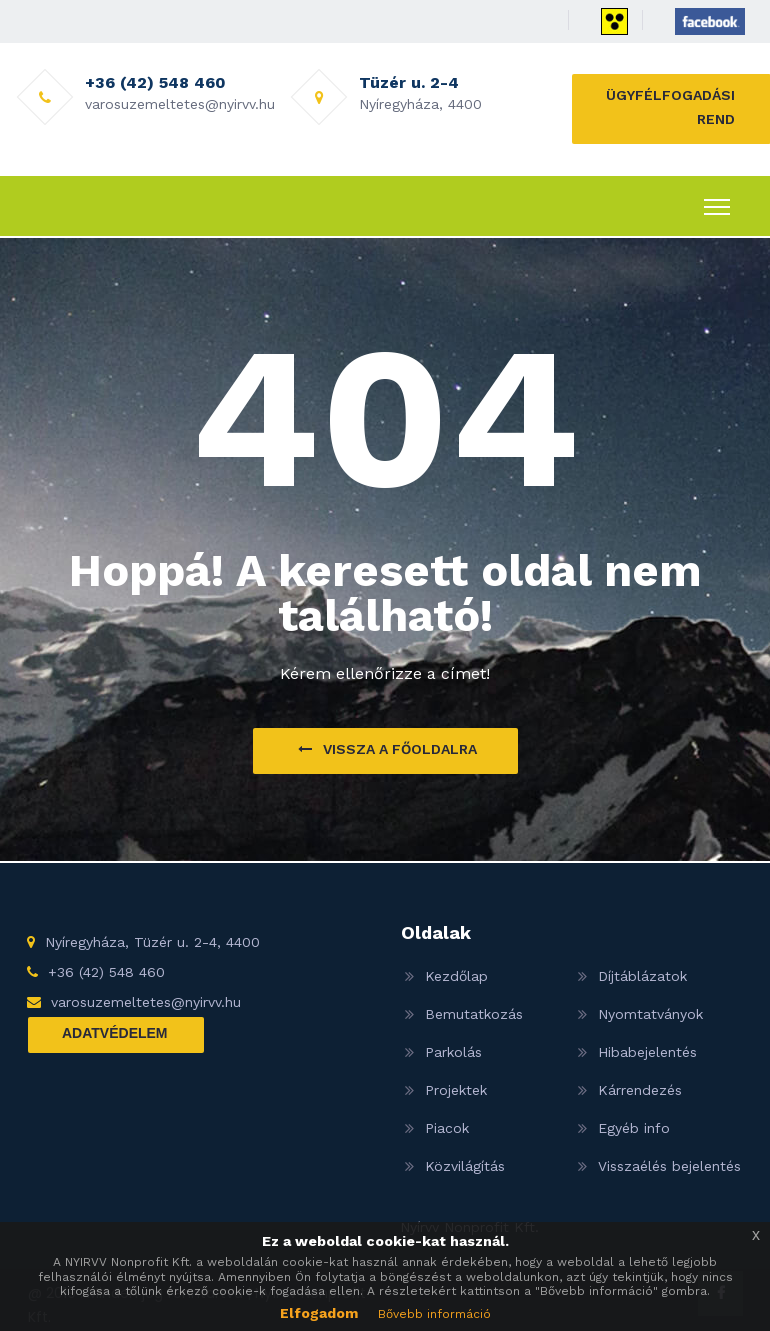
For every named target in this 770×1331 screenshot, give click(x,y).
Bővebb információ (434, 1314)
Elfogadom (319, 1313)
